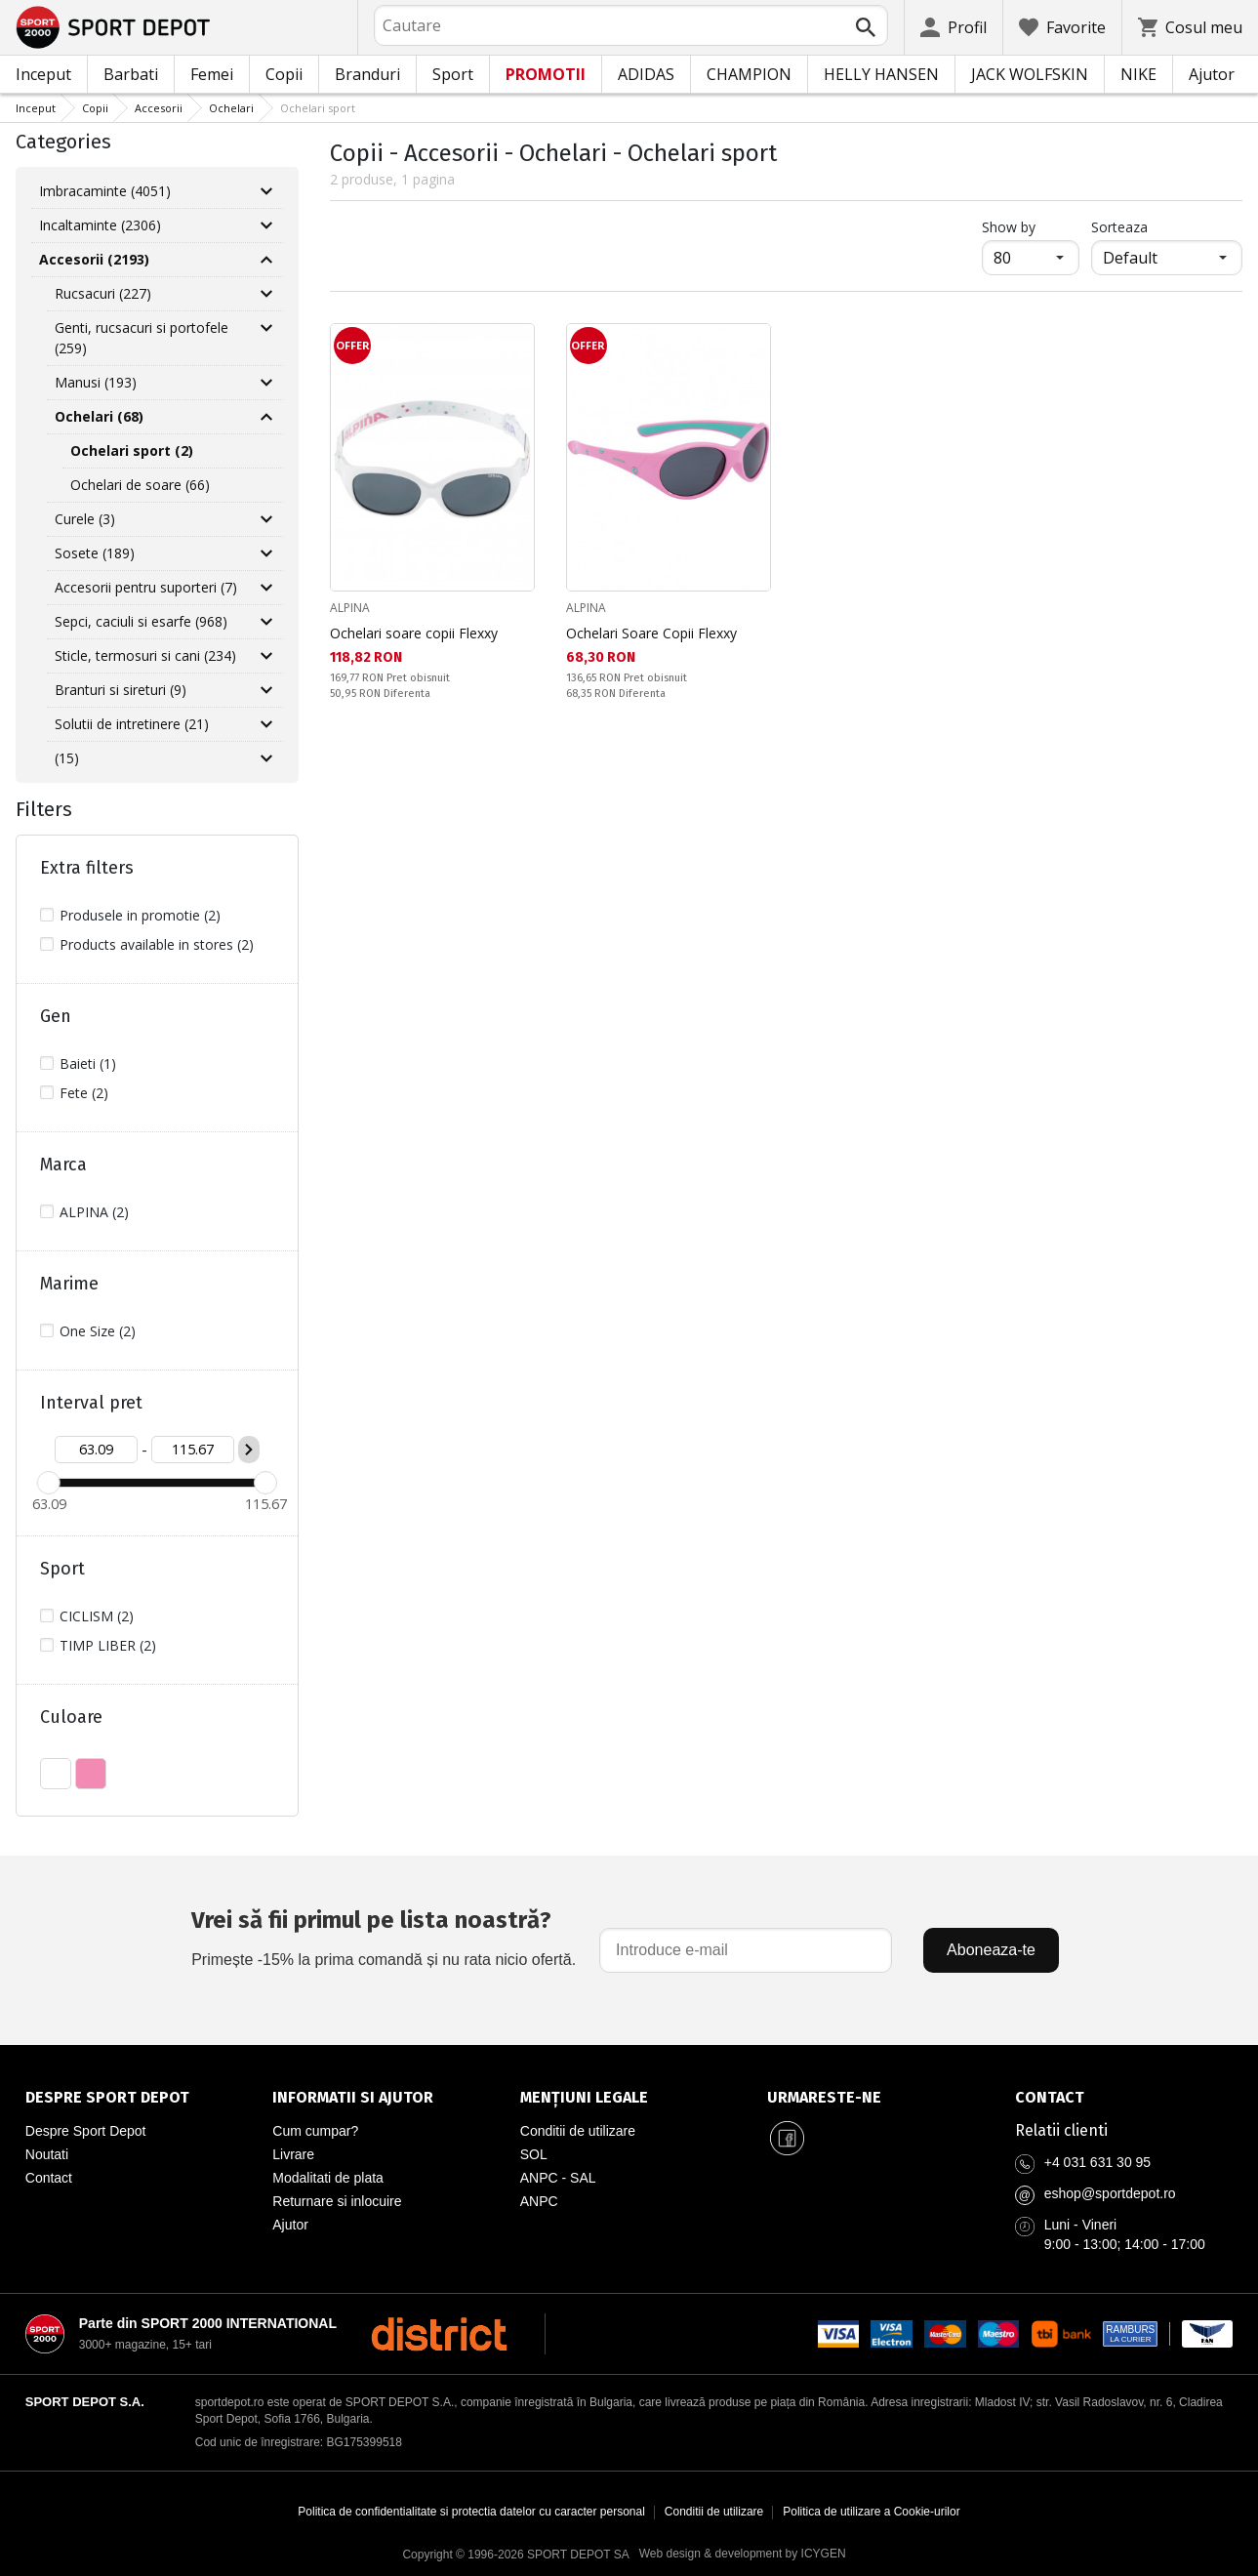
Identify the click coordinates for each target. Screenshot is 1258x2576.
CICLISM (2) (97, 1616)
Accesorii (159, 108)
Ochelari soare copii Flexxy (414, 633)
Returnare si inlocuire (336, 2201)
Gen (55, 1016)
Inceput (43, 74)
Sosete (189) (95, 553)
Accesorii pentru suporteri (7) (146, 587)
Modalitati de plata (328, 2178)
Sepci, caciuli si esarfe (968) (141, 621)
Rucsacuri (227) (103, 293)
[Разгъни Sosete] (266, 553)
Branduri (367, 74)
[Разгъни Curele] (266, 519)
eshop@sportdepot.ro (1110, 2193)
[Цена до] (192, 1449)
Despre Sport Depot (85, 2131)
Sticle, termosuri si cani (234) (145, 655)
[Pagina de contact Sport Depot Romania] (1124, 2097)
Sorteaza (1119, 227)
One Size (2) (98, 1331)
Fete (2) (84, 1093)
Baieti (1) (88, 1063)
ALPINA (350, 607)
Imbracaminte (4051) (105, 191)
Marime (69, 1283)
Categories (63, 141)
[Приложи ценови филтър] (249, 1449)
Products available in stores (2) (157, 944)
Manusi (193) (96, 382)
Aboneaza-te (991, 1950)
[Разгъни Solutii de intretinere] (266, 724)
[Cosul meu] (1190, 27)
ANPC (539, 2201)
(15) (67, 758)
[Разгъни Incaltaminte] (266, 225)
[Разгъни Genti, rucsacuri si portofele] (266, 328)
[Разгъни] (266, 758)
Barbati (130, 74)
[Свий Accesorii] (266, 259)
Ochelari (231, 108)
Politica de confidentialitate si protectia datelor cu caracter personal (471, 2511)
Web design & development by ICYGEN (742, 2553)
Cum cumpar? (315, 2131)
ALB (55, 1773)
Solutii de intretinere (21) (132, 724)
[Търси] (865, 27)
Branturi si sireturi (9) (120, 689)
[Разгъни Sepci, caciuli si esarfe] (266, 621)
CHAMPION (749, 74)
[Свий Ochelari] (266, 416)
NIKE (1138, 74)
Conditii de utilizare (577, 2131)
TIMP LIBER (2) (108, 1645)
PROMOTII (546, 74)
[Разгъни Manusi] (266, 382)
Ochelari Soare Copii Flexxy (651, 633)
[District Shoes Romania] (438, 2333)
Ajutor (1212, 74)
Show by (1030, 226)
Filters (44, 809)
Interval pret (91, 1402)
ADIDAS (646, 74)
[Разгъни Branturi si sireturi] (266, 690)
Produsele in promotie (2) (140, 915)
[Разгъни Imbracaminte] (266, 191)
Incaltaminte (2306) (100, 225)
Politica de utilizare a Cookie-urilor (871, 2511)
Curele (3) (85, 519)
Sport (452, 74)
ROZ (90, 1773)
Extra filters (87, 868)
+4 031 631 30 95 (1097, 2162)
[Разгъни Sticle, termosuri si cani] (266, 656)
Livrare (293, 2154)
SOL (534, 2154)
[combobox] (631, 25)
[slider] (49, 1482)
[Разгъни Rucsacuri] (266, 293)
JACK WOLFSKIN (1029, 74)
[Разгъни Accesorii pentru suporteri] (266, 587)
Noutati (46, 2154)
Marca (63, 1164)
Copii (284, 74)
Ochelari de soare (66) (140, 484)
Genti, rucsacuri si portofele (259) (141, 337)
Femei (211, 74)
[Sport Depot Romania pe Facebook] (786, 2138)
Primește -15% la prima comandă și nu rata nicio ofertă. (383, 1935)
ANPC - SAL (558, 2178)
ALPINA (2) (94, 1212)
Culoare (71, 1717)
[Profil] (953, 27)
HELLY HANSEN (881, 74)
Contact (48, 2178)
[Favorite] (1062, 27)
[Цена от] (96, 1449)
